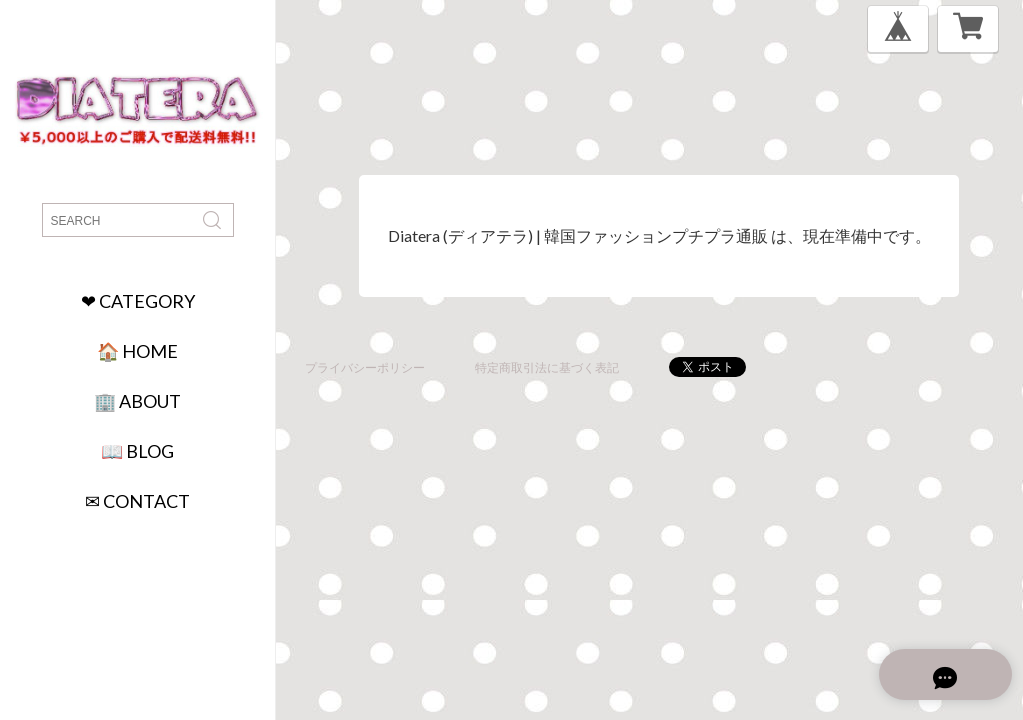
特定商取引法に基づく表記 (547, 367)
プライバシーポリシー (365, 367)
